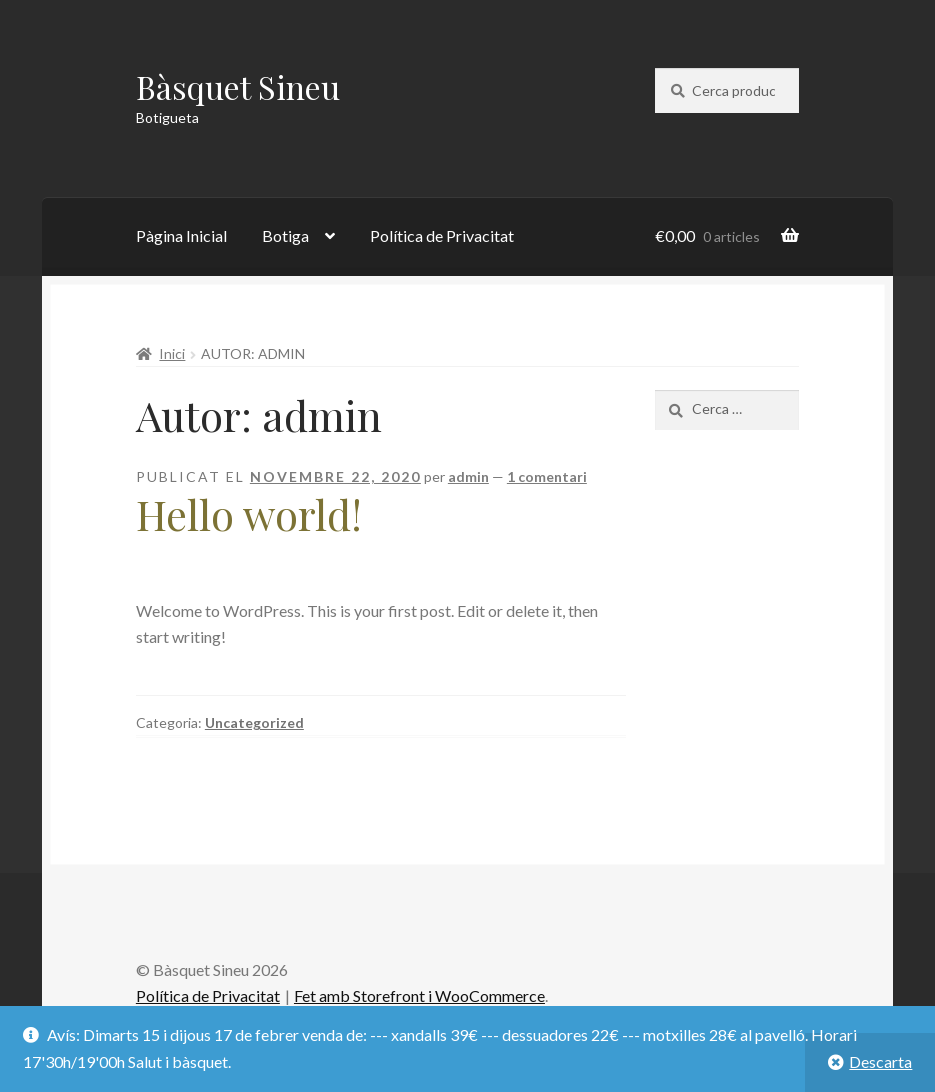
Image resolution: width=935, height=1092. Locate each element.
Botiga (285, 235)
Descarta (880, 1061)
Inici (172, 353)
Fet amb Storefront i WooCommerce (419, 995)
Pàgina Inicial (181, 235)
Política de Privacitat (442, 235)
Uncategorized (254, 722)
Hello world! (249, 514)
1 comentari (547, 476)
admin (468, 476)
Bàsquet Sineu (238, 86)
